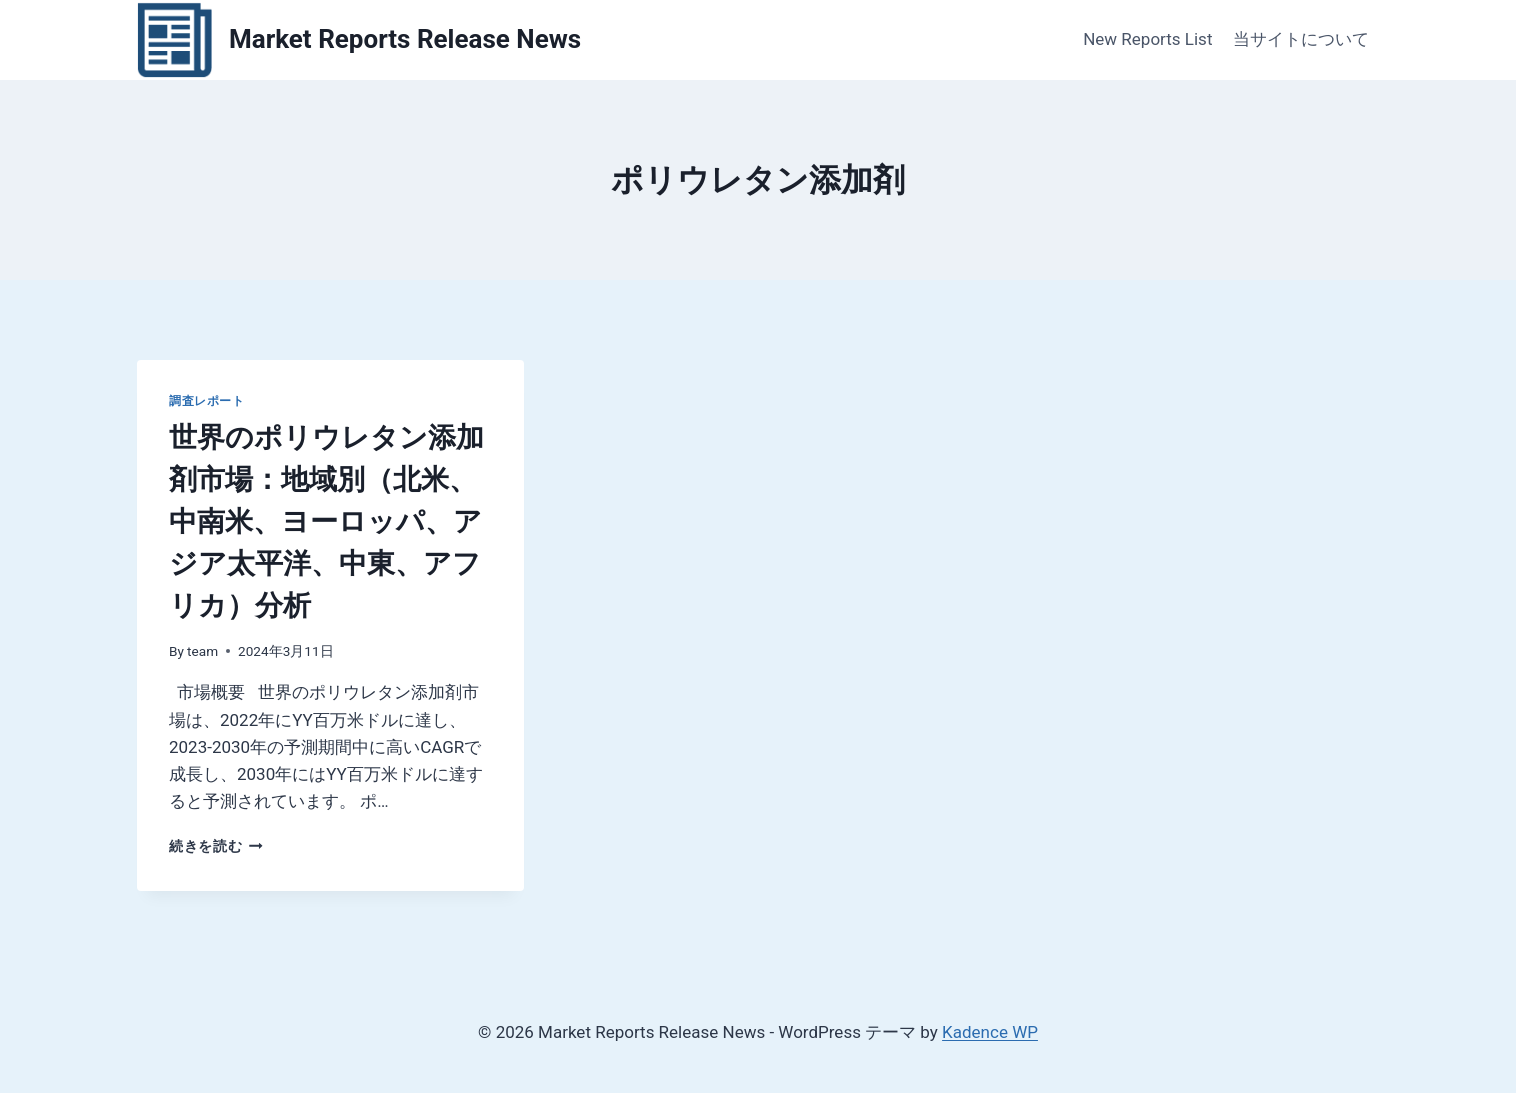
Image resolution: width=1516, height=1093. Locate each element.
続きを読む (216, 846)
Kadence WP (990, 1032)
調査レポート (207, 401)
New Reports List (1147, 39)
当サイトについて (1301, 39)
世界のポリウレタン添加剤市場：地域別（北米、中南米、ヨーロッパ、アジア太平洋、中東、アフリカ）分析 (326, 521)
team (202, 651)
